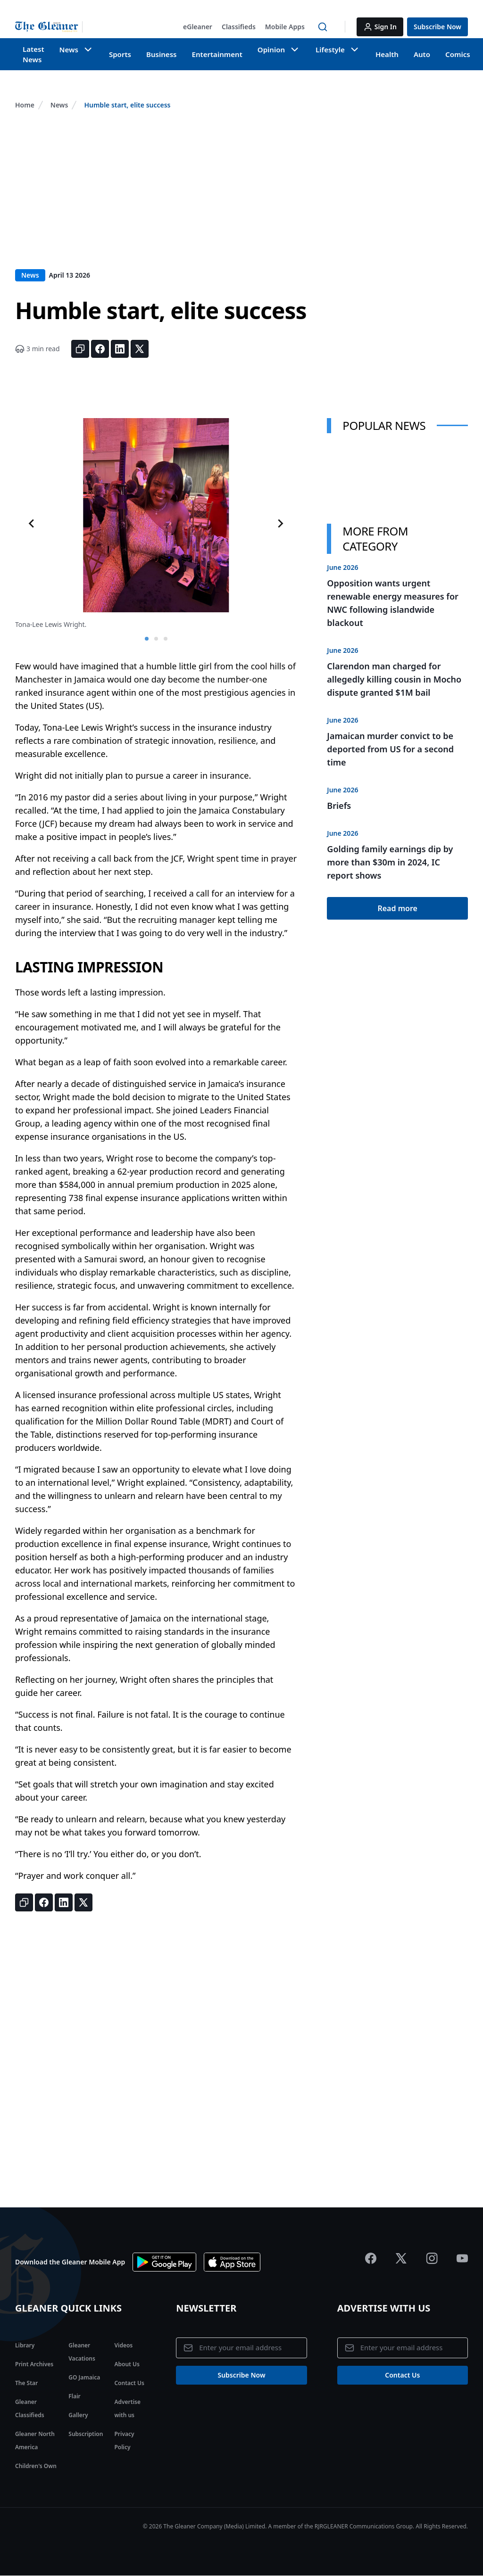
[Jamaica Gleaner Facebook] (370, 2258)
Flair (74, 2396)
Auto (405, 53)
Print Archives (34, 2364)
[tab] (147, 639)
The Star (26, 2383)
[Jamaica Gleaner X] (401, 2258)
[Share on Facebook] (100, 349)
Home (24, 104)
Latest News (32, 54)
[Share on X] (140, 349)
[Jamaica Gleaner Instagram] (432, 2258)
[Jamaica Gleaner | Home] (49, 27)
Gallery (78, 2415)
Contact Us (129, 2383)
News (59, 104)
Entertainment (209, 53)
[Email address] (241, 2348)
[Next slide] (279, 523)
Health (372, 53)
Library (24, 2345)
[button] (197, 27)
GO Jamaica (84, 2377)
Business (156, 53)
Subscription (85, 2434)
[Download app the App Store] (232, 2262)
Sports (116, 53)
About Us (127, 2364)
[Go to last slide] (32, 523)
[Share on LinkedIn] (120, 349)
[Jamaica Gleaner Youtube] (462, 2258)
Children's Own (36, 2466)
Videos (123, 2345)
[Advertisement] (241, 198)
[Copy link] (80, 349)
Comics (439, 53)
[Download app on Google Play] (164, 2262)
